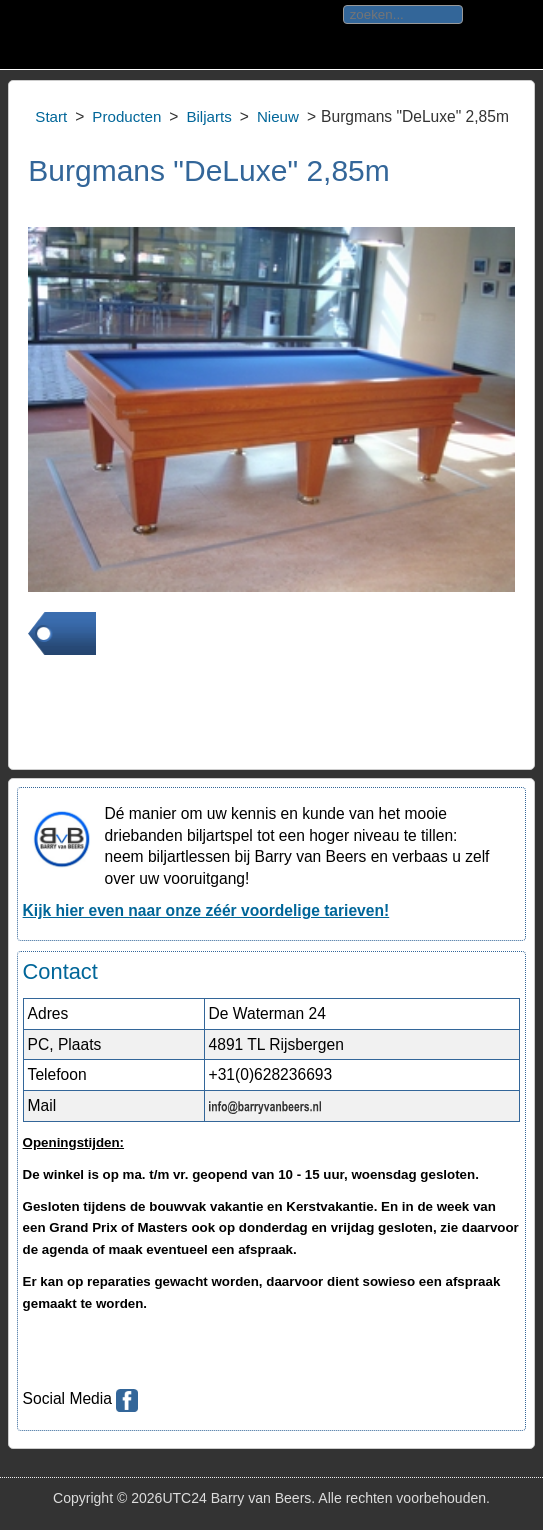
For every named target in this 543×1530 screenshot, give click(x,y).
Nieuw (278, 116)
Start (51, 116)
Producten (126, 116)
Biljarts (208, 116)
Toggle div (29, 35)
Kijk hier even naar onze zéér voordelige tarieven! (206, 910)
